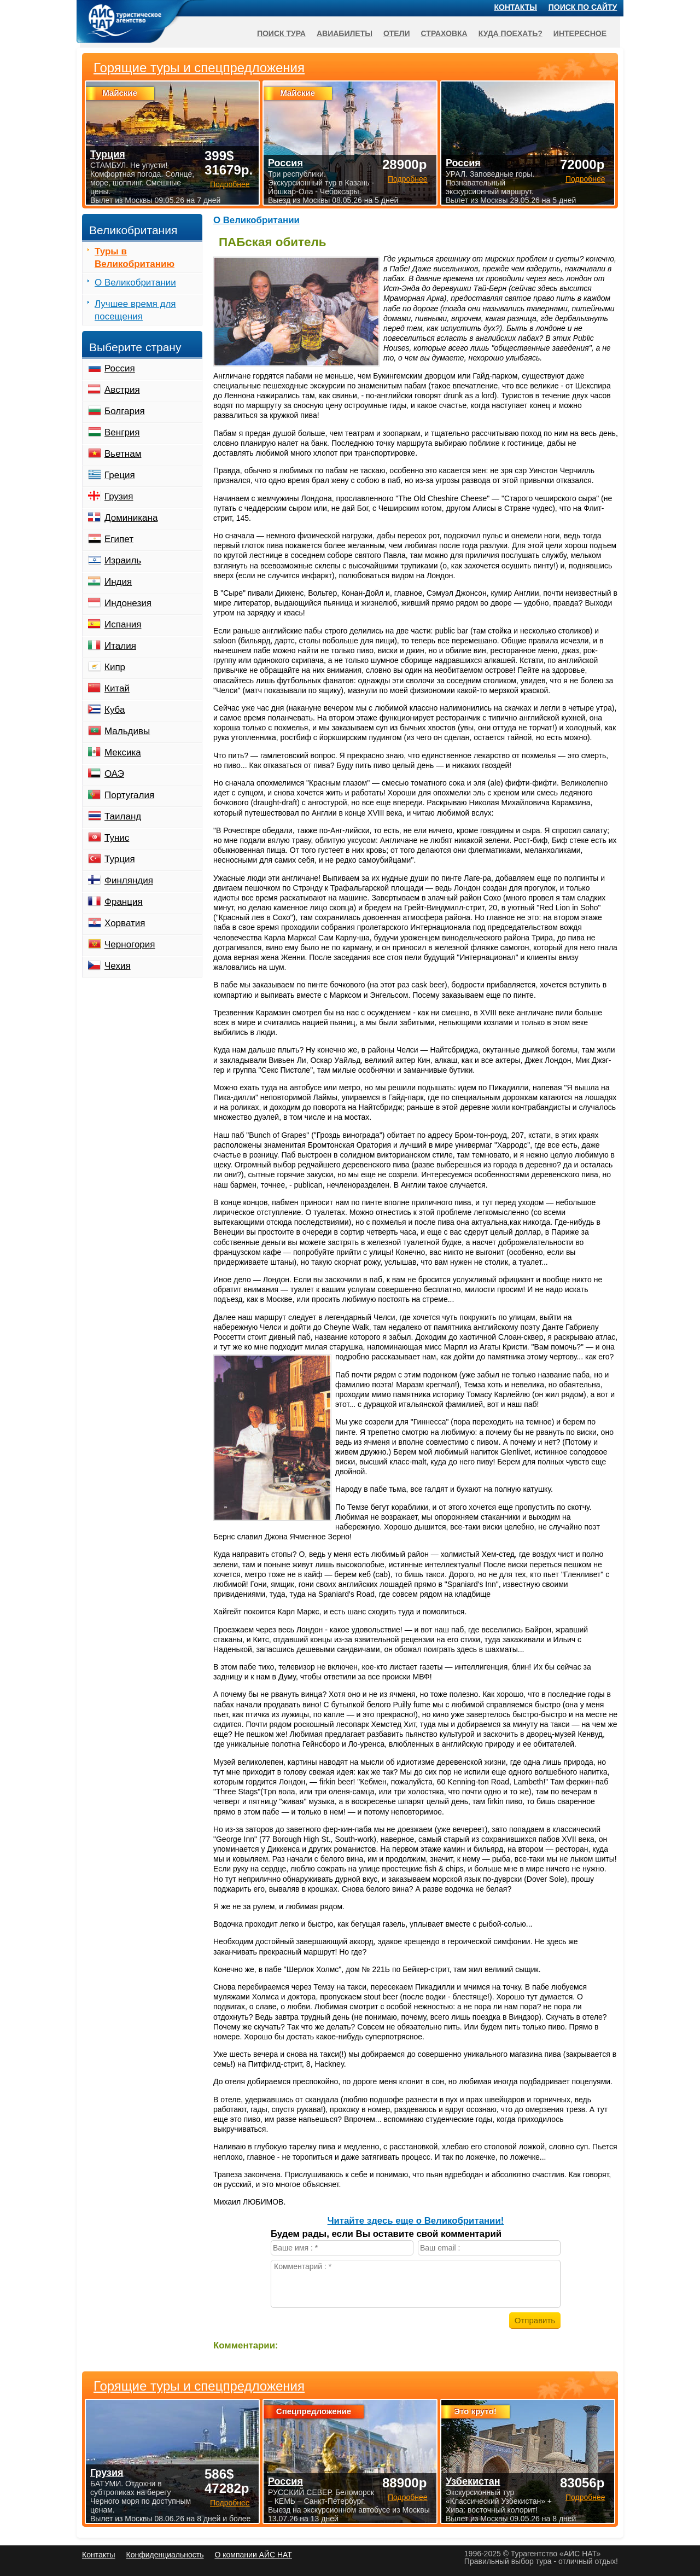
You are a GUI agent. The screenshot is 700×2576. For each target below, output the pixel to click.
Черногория (129, 944)
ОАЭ (114, 774)
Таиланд (122, 816)
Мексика (122, 752)
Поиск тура (281, 33)
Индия (118, 582)
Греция (119, 475)
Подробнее (230, 2502)
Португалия (129, 795)
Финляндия (128, 880)
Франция (123, 902)
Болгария (124, 411)
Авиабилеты (344, 33)
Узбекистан (473, 2481)
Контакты (515, 7)
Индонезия (127, 603)
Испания (122, 624)
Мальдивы (127, 731)
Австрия (122, 390)
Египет (118, 539)
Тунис (116, 838)
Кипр (114, 667)
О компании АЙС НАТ (253, 2554)
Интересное (579, 33)
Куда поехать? (510, 33)
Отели (396, 33)
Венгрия (122, 432)
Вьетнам (122, 454)
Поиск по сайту (583, 7)
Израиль (122, 560)
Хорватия (124, 923)
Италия (120, 646)
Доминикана (131, 518)
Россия (119, 368)
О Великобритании (256, 220)
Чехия (117, 966)
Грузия (118, 496)
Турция (119, 859)
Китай (117, 688)
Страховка (444, 33)
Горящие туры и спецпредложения (199, 2386)
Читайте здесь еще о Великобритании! (416, 2221)
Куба (114, 710)
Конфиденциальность (164, 2554)
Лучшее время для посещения (135, 310)
